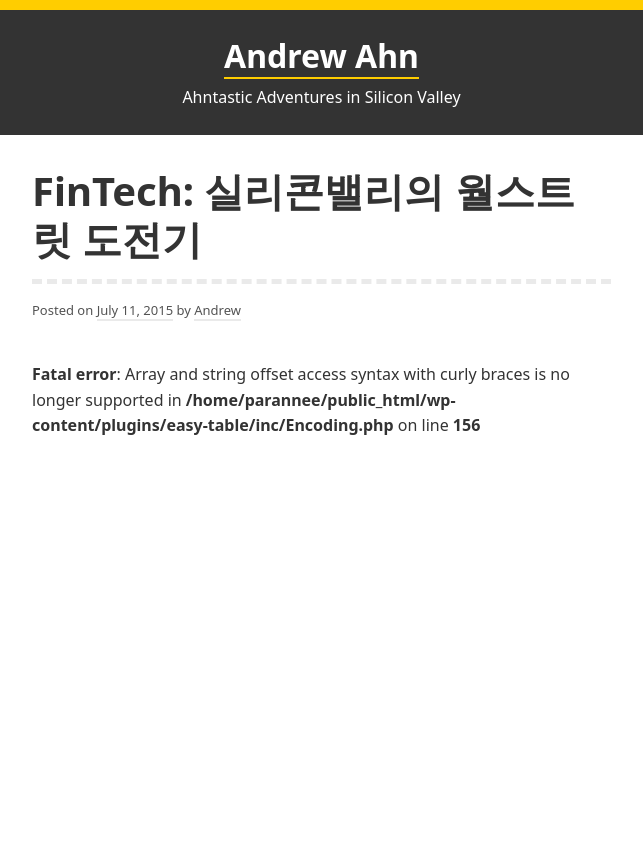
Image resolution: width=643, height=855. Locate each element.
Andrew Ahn (321, 55)
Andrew (217, 310)
